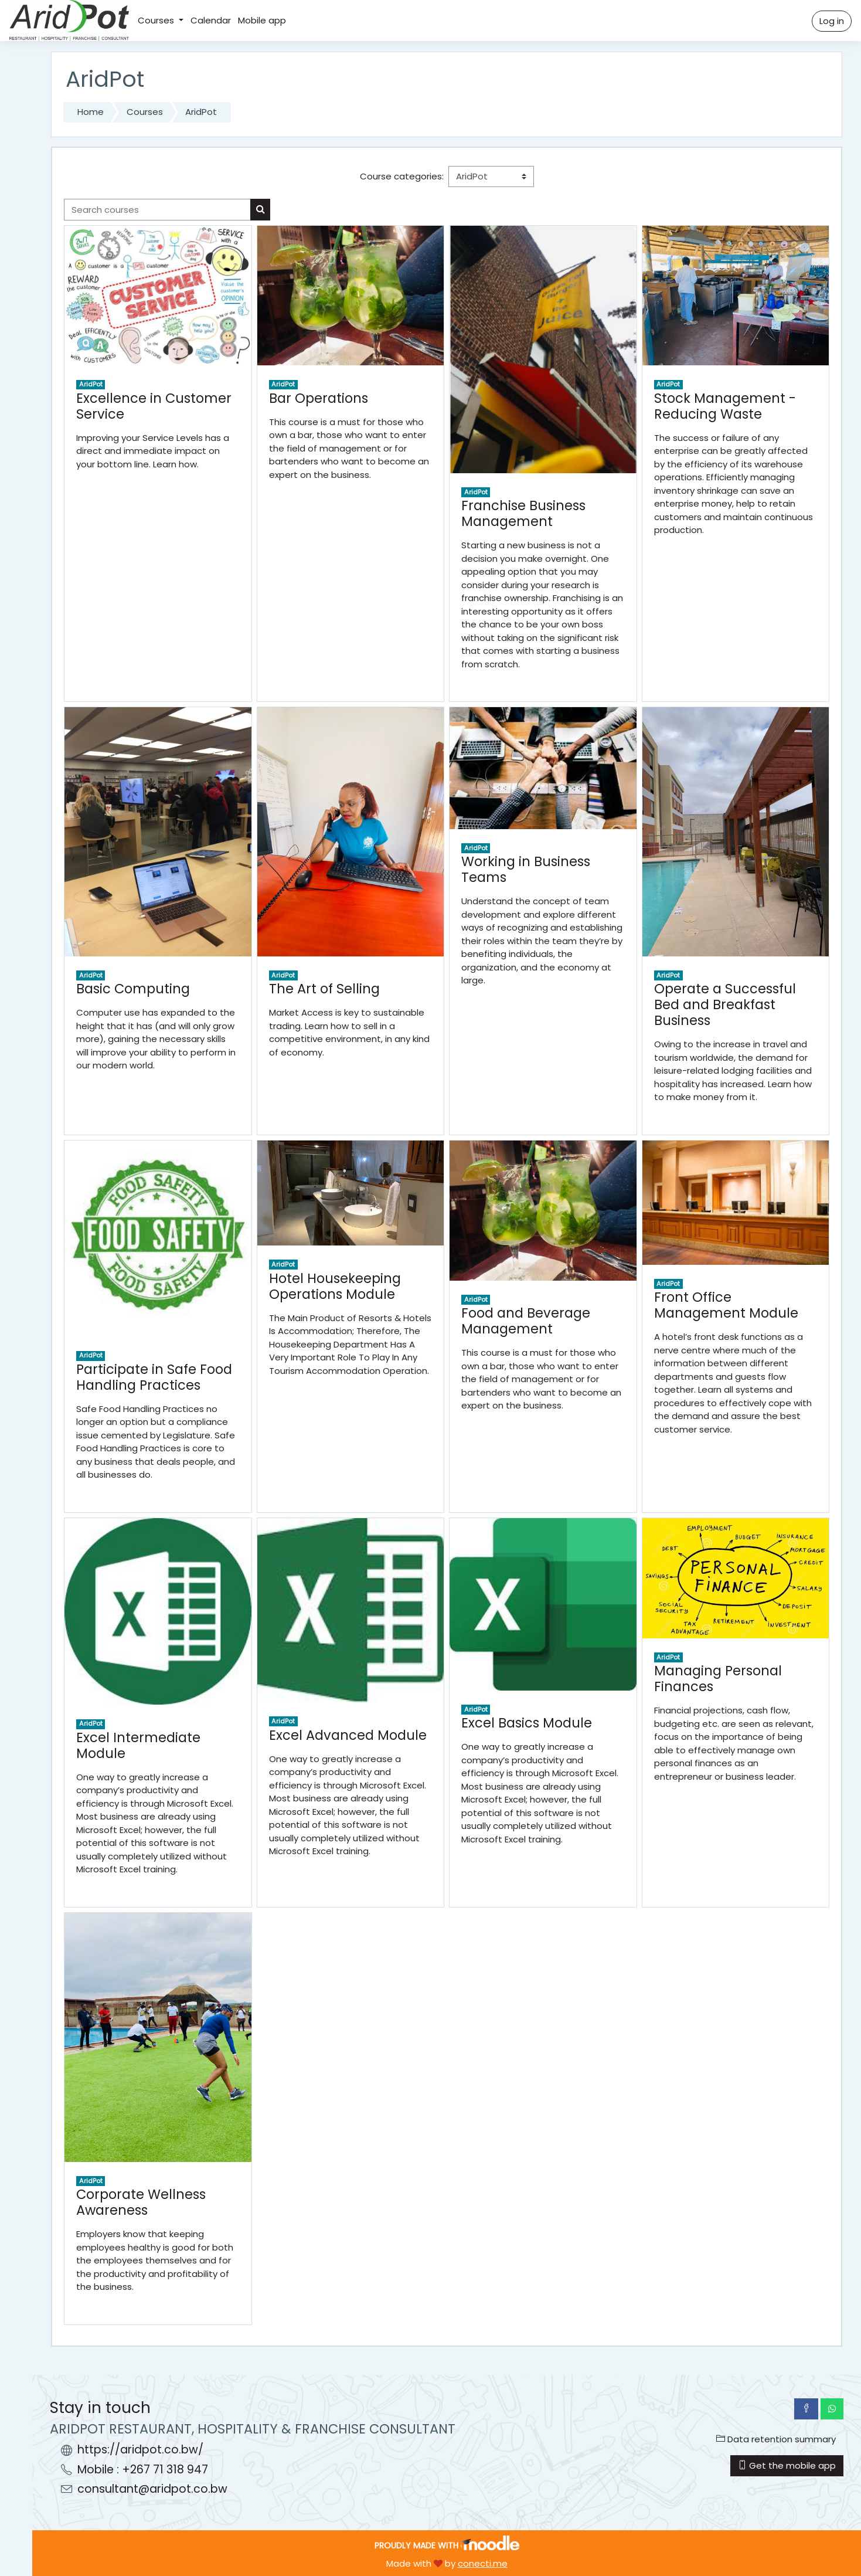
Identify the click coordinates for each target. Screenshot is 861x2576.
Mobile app (262, 20)
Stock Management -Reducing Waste (725, 406)
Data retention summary (776, 2439)
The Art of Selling (324, 988)
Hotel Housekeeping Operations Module (335, 1286)
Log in (831, 21)
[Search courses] (157, 209)
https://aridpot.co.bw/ (140, 2450)
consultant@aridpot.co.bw (152, 2489)
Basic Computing (133, 988)
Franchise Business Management (523, 513)
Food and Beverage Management (525, 1321)
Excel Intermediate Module (138, 1745)
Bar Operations (318, 398)
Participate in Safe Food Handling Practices (154, 1377)
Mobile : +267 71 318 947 (142, 2469)
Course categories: (402, 176)
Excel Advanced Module (348, 1735)
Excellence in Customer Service (154, 406)
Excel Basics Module (526, 1722)
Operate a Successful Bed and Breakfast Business (725, 1004)
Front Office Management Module (726, 1305)
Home (90, 112)
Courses (157, 20)
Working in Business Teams (525, 869)
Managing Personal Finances (718, 1678)
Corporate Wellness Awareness (141, 2202)
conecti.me (483, 2563)
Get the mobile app (787, 2465)
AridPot (201, 112)
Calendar (210, 20)
